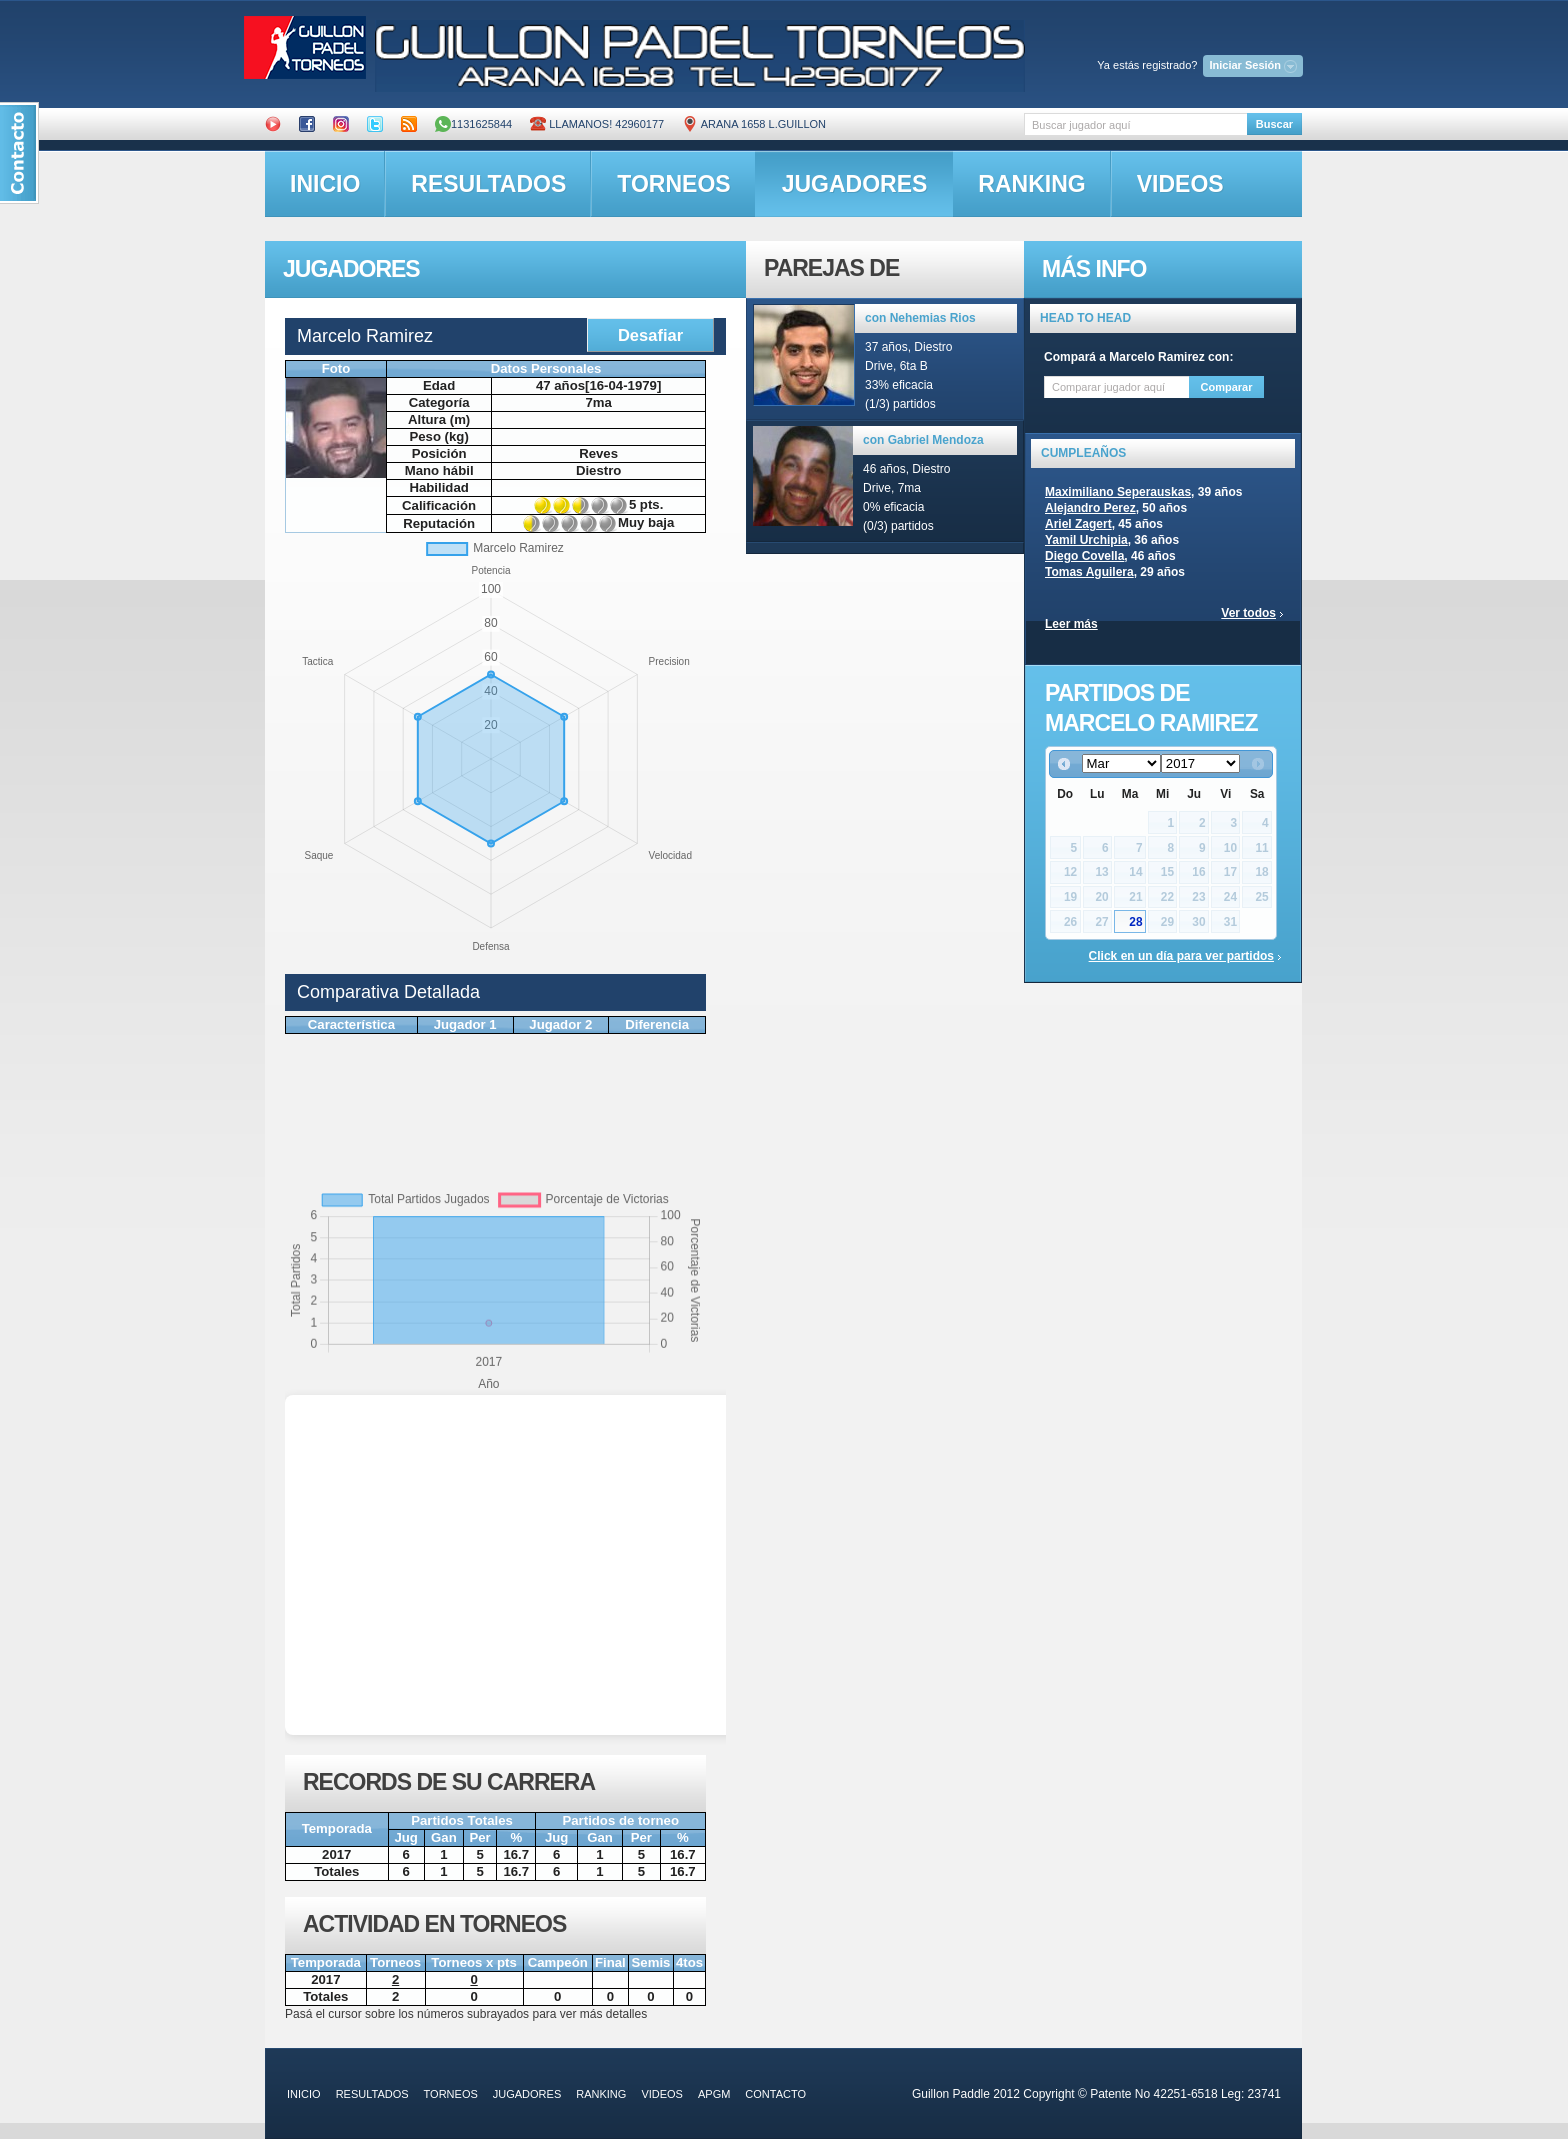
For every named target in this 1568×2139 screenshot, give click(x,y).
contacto (775, 2094)
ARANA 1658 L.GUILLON (754, 124)
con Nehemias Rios (920, 318)
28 (1135, 922)
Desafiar (650, 335)
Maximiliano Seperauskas (1118, 492)
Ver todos (1248, 613)
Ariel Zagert (1078, 524)
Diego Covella (1084, 556)
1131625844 (473, 124)
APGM (714, 2094)
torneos (673, 184)
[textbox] (1135, 124)
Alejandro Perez (1090, 508)
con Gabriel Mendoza (923, 440)
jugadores (855, 184)
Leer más (1071, 624)
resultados (488, 184)
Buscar (1274, 124)
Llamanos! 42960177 (597, 124)
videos (1180, 184)
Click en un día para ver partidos (1181, 956)
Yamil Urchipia (1086, 540)
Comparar (1227, 387)
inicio (325, 184)
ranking (1031, 184)
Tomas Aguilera (1089, 572)
